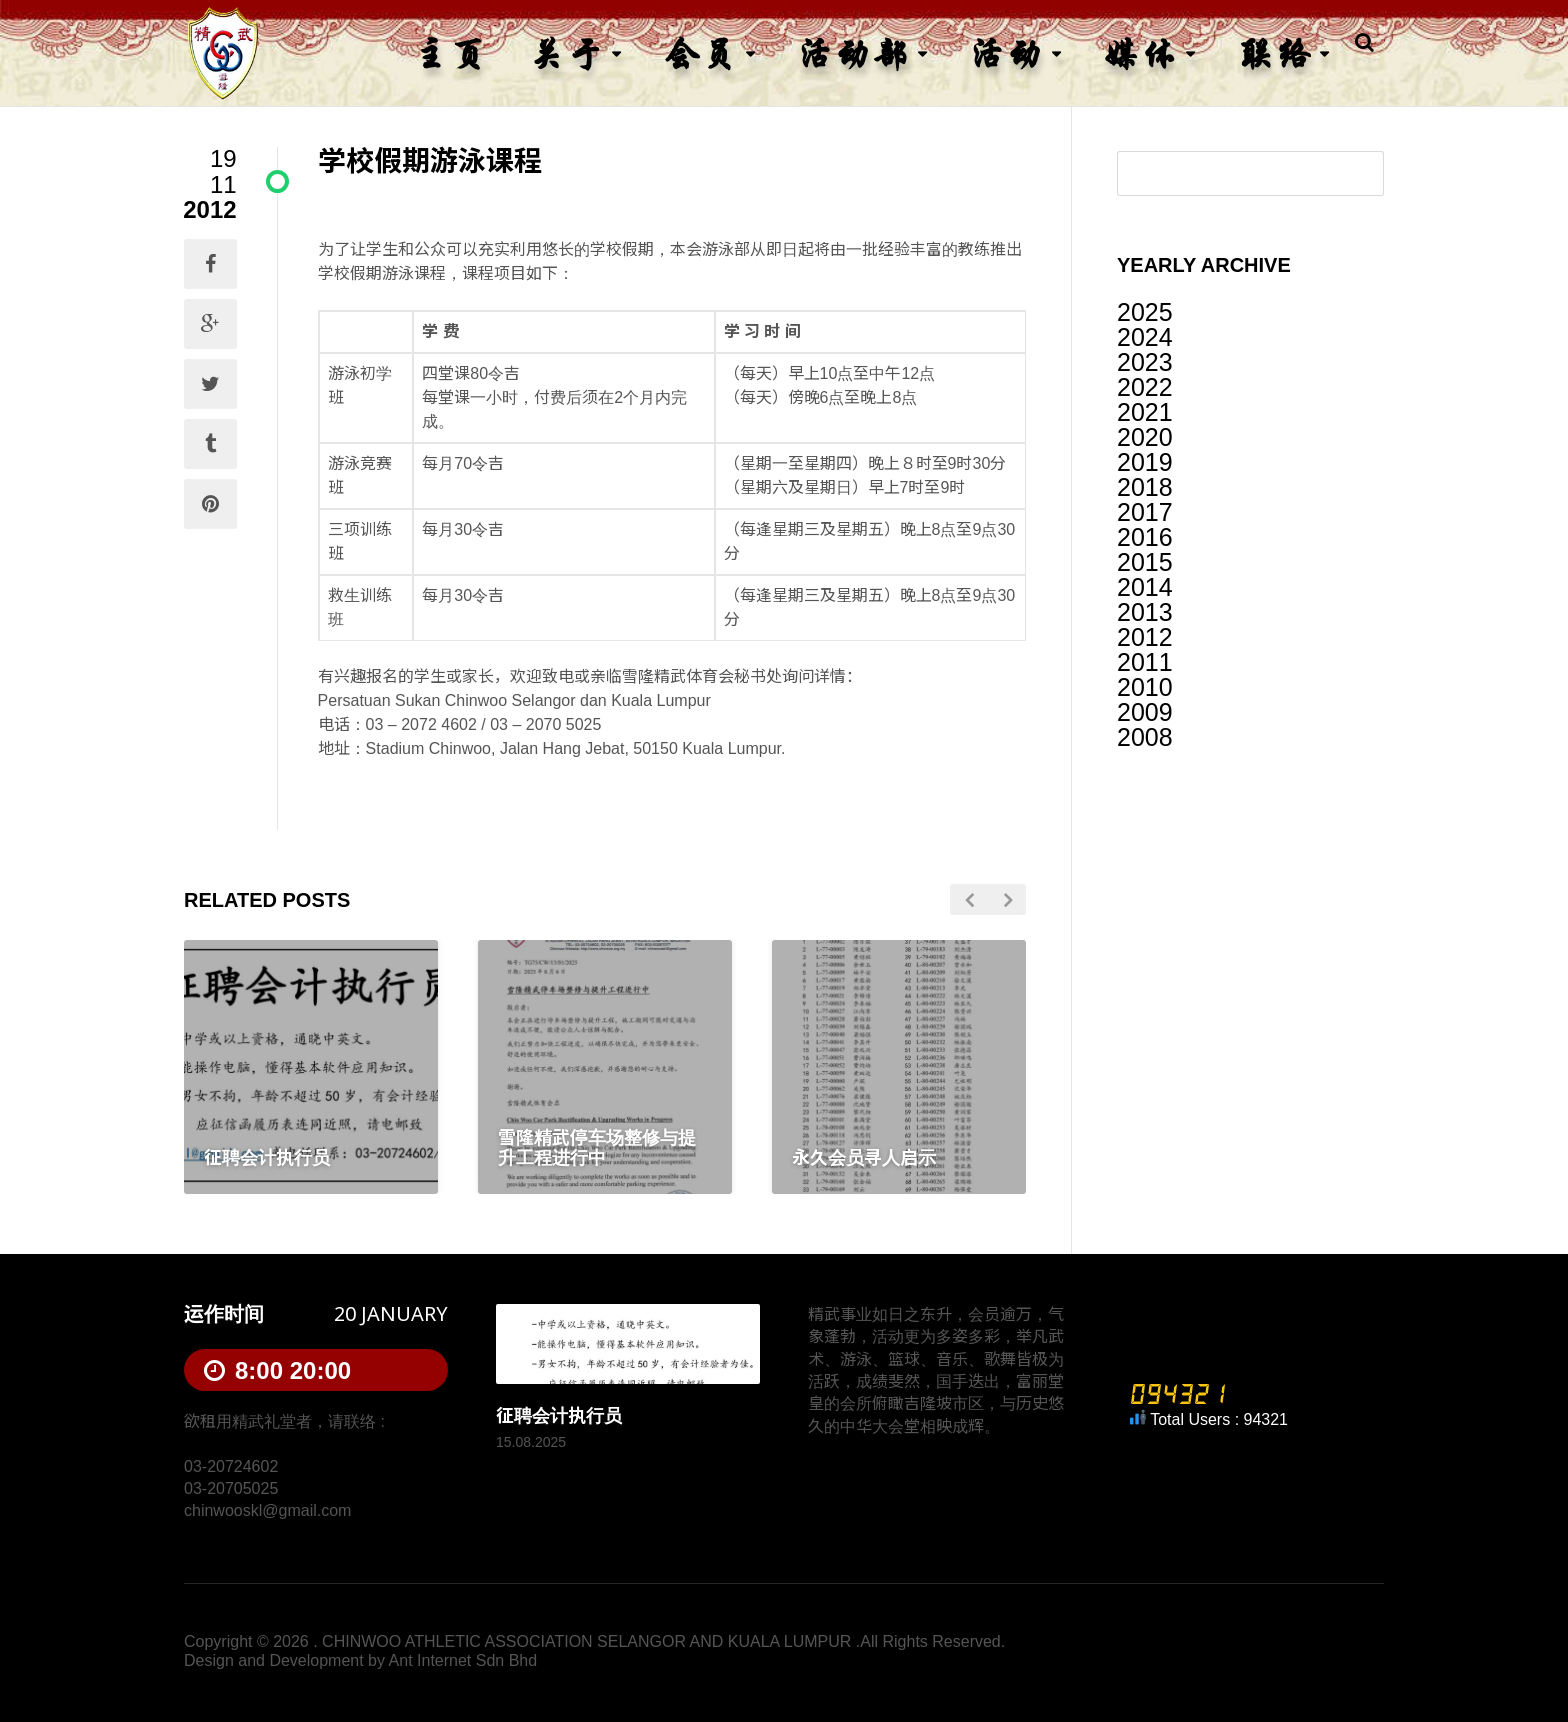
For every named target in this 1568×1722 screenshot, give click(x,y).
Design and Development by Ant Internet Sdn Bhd (360, 1660)
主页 (450, 54)
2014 (1145, 587)
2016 (1145, 537)
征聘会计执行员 (559, 1416)
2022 (1145, 387)
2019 (1145, 462)
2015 (1145, 562)
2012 (1145, 637)
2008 (1145, 737)
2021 (1145, 412)
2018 (1145, 487)
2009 (1145, 712)
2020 (1145, 437)
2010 (1145, 687)
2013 (1145, 612)
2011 (1145, 662)
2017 (1145, 512)
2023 (1145, 362)
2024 (1145, 337)
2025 (1145, 312)
